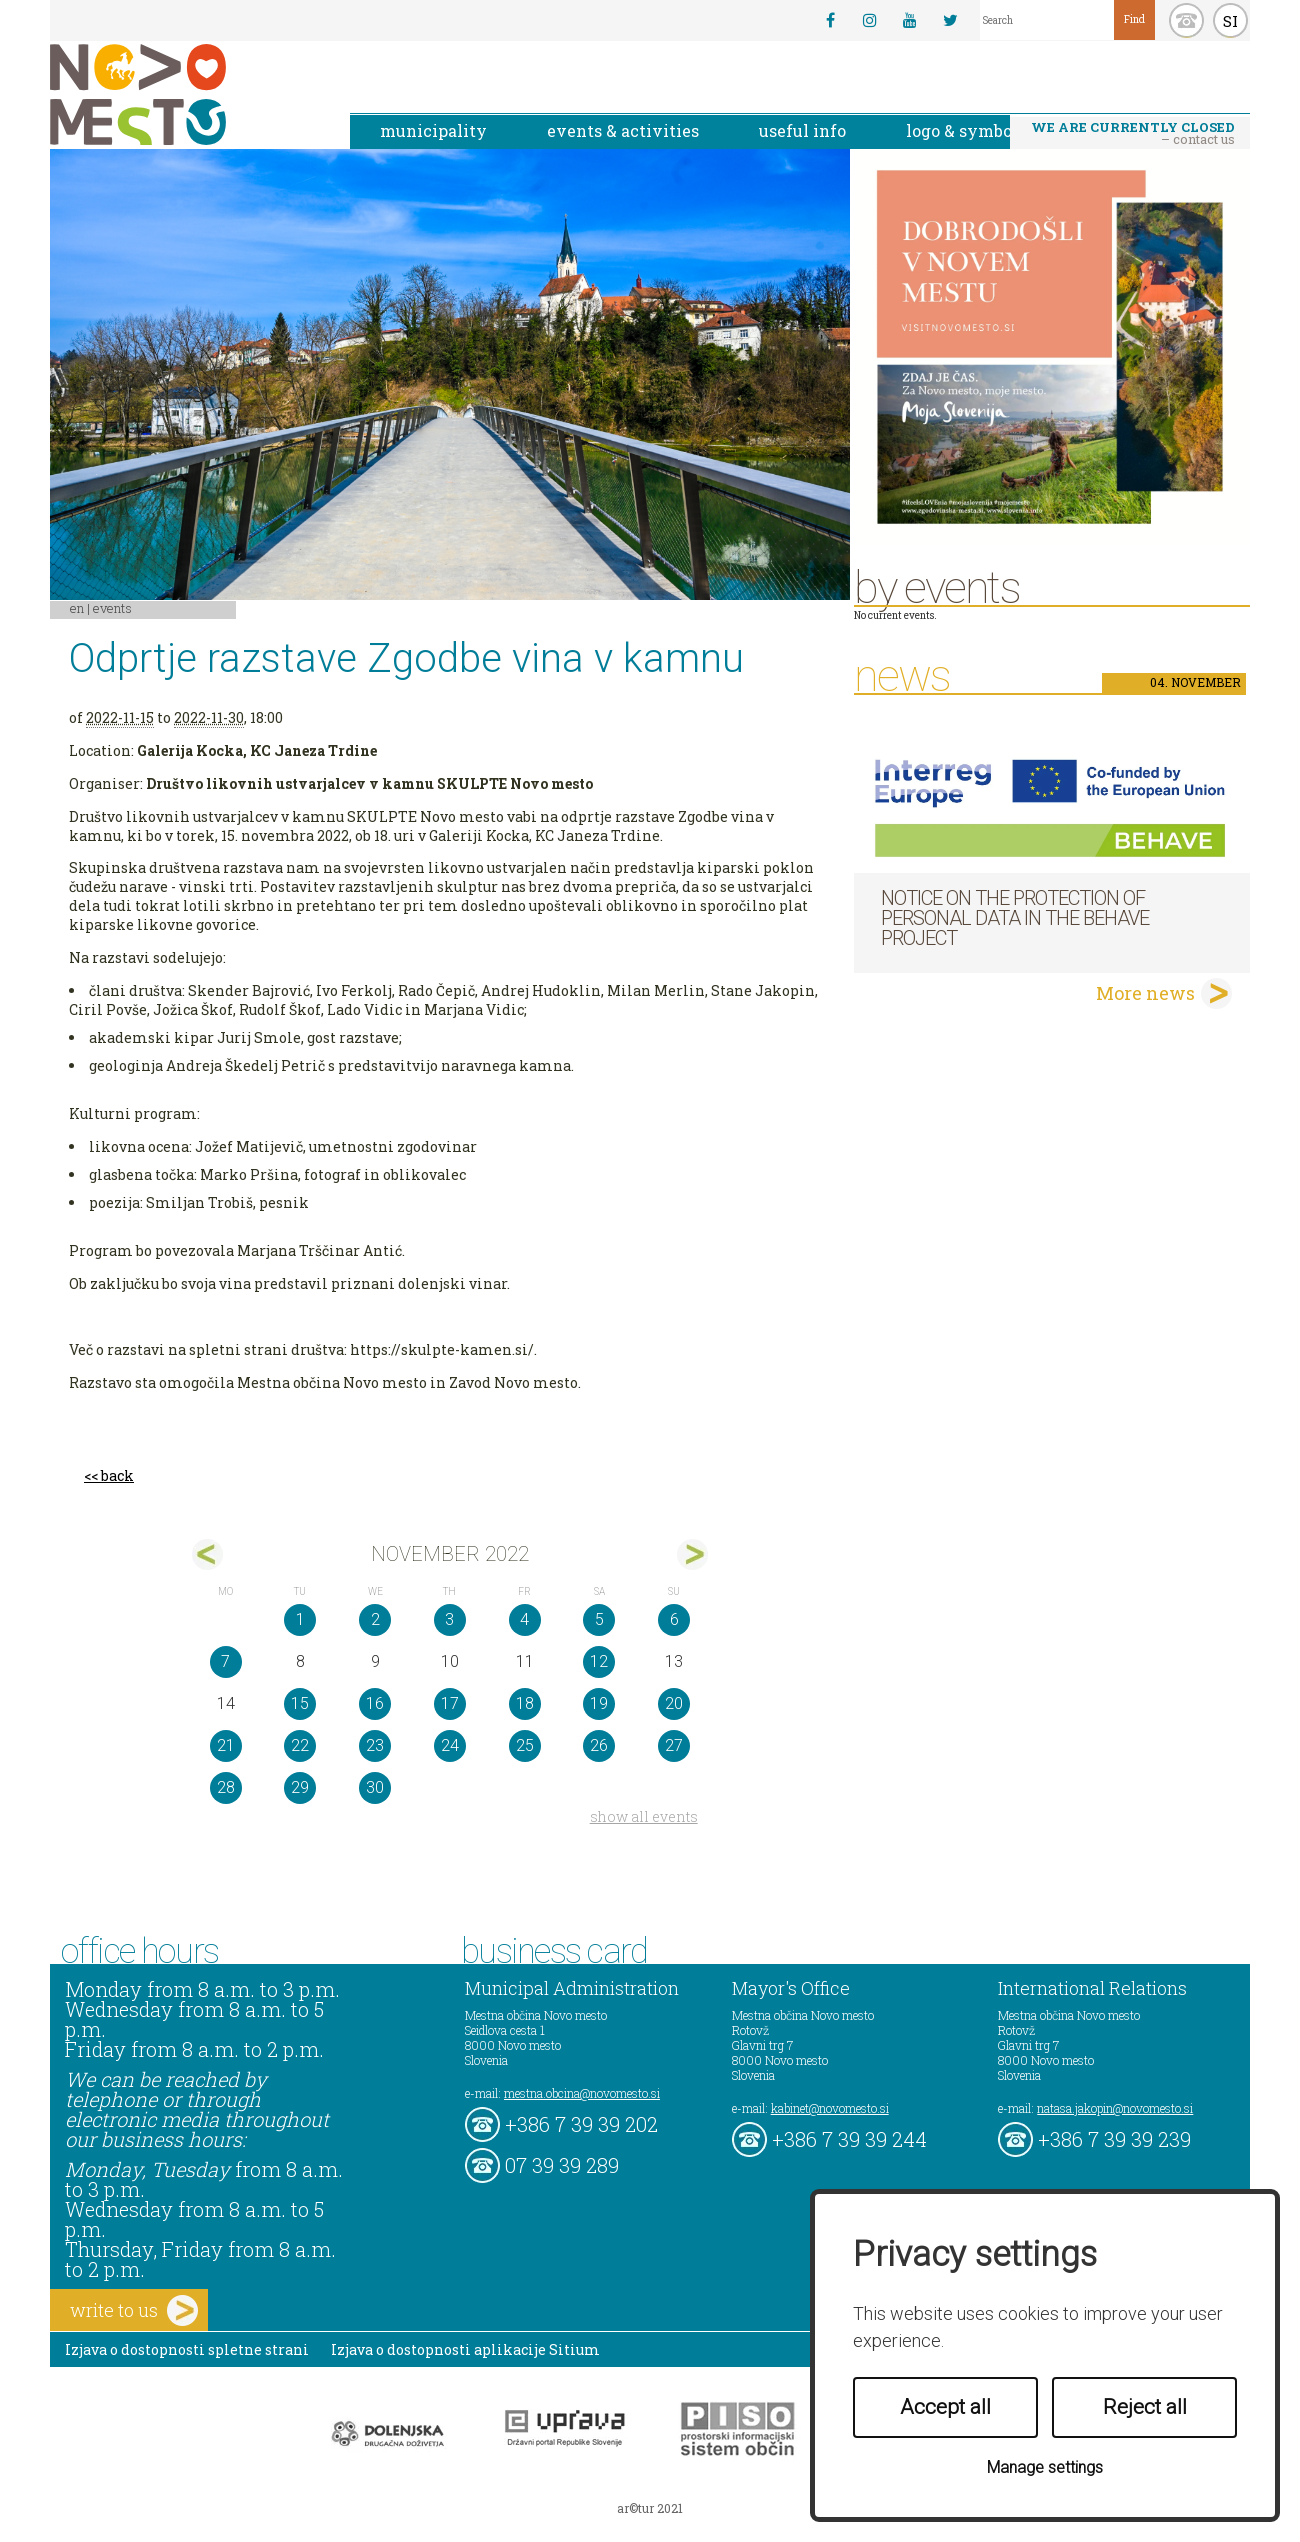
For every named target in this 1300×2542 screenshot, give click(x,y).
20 (674, 1703)
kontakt (1186, 20)
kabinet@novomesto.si (830, 2108)
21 (226, 1745)
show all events (644, 1816)
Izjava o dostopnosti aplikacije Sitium (465, 2349)
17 (450, 1703)
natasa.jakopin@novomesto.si (1115, 2108)
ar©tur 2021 (650, 2508)
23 (375, 1745)
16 (375, 1703)
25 (525, 1745)
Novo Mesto (185, 94)
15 (300, 1703)
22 (300, 1745)
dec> (692, 1554)
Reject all (1145, 2407)
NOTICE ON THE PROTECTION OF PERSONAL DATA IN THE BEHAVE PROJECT (1015, 918)
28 (226, 1787)
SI (1230, 21)
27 (674, 1745)
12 (599, 1661)
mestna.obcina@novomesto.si (582, 2093)
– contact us (1133, 133)
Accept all (945, 2407)
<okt (207, 1554)
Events (112, 608)
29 (300, 1787)
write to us (134, 2310)
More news (1145, 993)
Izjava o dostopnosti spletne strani (187, 2349)
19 (599, 1703)
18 (525, 1703)
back (117, 1475)
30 (375, 1787)
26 (599, 1745)
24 (450, 1745)
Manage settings (1045, 2467)
